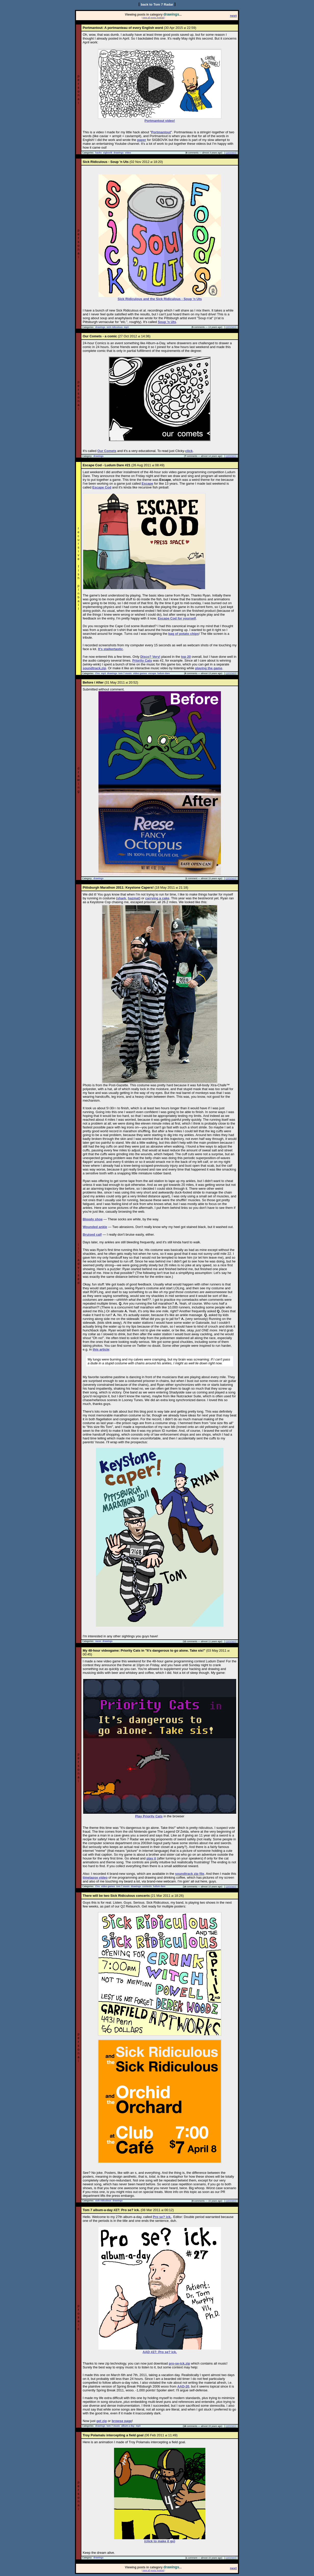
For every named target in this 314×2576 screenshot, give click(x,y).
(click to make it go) (159, 2541)
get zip (101, 2421)
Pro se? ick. (162, 2217)
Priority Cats (142, 660)
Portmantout (161, 132)
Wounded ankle (95, 1227)
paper (141, 140)
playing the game (208, 668)
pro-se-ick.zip (179, 2363)
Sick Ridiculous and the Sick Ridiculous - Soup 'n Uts (160, 299)
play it (151, 1858)
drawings (119, 152)
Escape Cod (101, 487)
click (189, 451)
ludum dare (163, 673)
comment (230, 152)
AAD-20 (183, 2386)
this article (101, 1349)
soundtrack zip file (189, 1874)
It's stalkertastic (110, 649)
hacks (98, 152)
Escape (147, 483)
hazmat (133, 898)
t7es (97, 673)
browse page (122, 2421)
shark (121, 898)
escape (152, 673)
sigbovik (107, 152)
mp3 (126, 327)
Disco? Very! (150, 657)
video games (140, 673)
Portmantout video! (160, 121)
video (128, 152)
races (98, 1641)
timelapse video (95, 1877)
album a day (127, 2426)
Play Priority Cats (149, 1816)
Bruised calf (92, 1234)
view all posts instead (153, 17)
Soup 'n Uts (167, 322)
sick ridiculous (115, 327)
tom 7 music (125, 673)
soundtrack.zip (94, 668)
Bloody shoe (93, 1219)
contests (147, 1886)
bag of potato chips (183, 634)
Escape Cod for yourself (177, 618)
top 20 (186, 657)
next (233, 16)
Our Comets (106, 451)
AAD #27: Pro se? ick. (160, 2352)
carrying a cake (157, 898)
